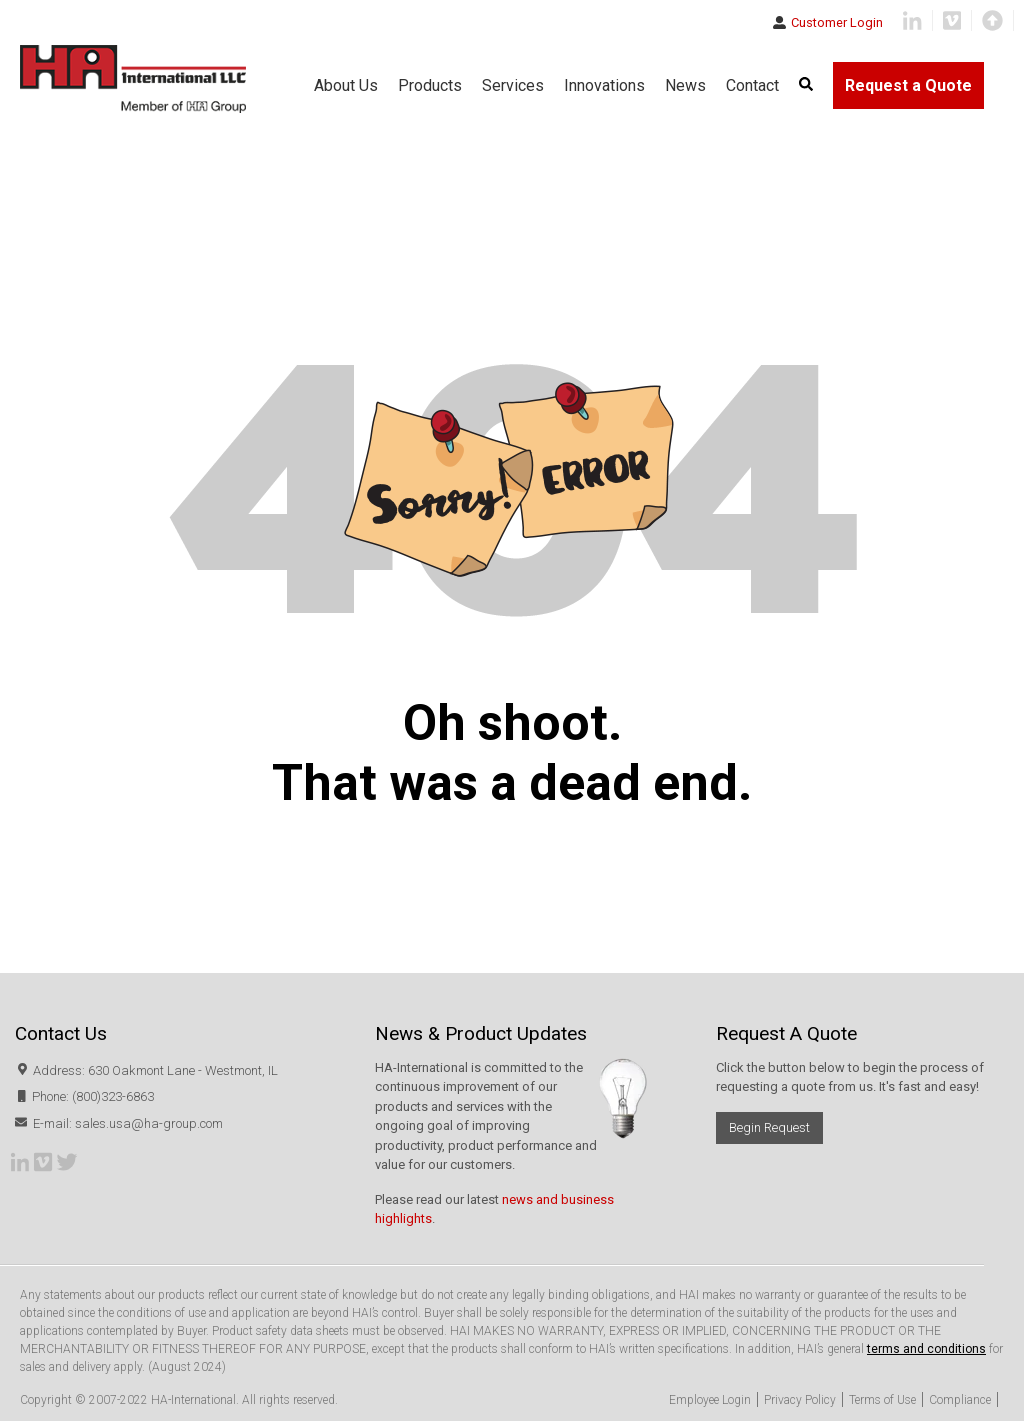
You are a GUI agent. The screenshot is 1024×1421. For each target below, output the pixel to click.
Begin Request (769, 1127)
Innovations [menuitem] (604, 85)
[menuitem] (806, 85)
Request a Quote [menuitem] (908, 85)
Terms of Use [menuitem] (882, 1400)
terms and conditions (926, 1349)
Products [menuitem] (430, 85)
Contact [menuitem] (752, 85)
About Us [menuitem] (346, 85)
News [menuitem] (685, 85)
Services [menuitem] (513, 85)
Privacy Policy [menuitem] (800, 1400)
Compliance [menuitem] (960, 1400)
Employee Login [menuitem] (710, 1400)
